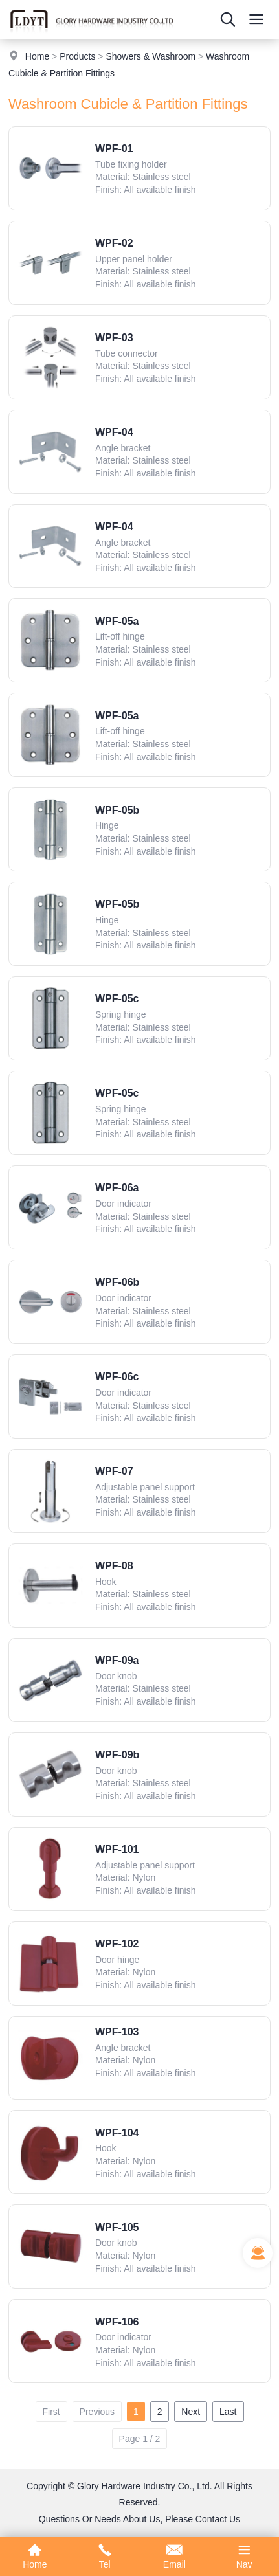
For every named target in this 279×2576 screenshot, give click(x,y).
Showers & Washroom (150, 56)
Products (77, 56)
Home (37, 56)
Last (227, 2411)
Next (190, 2411)
